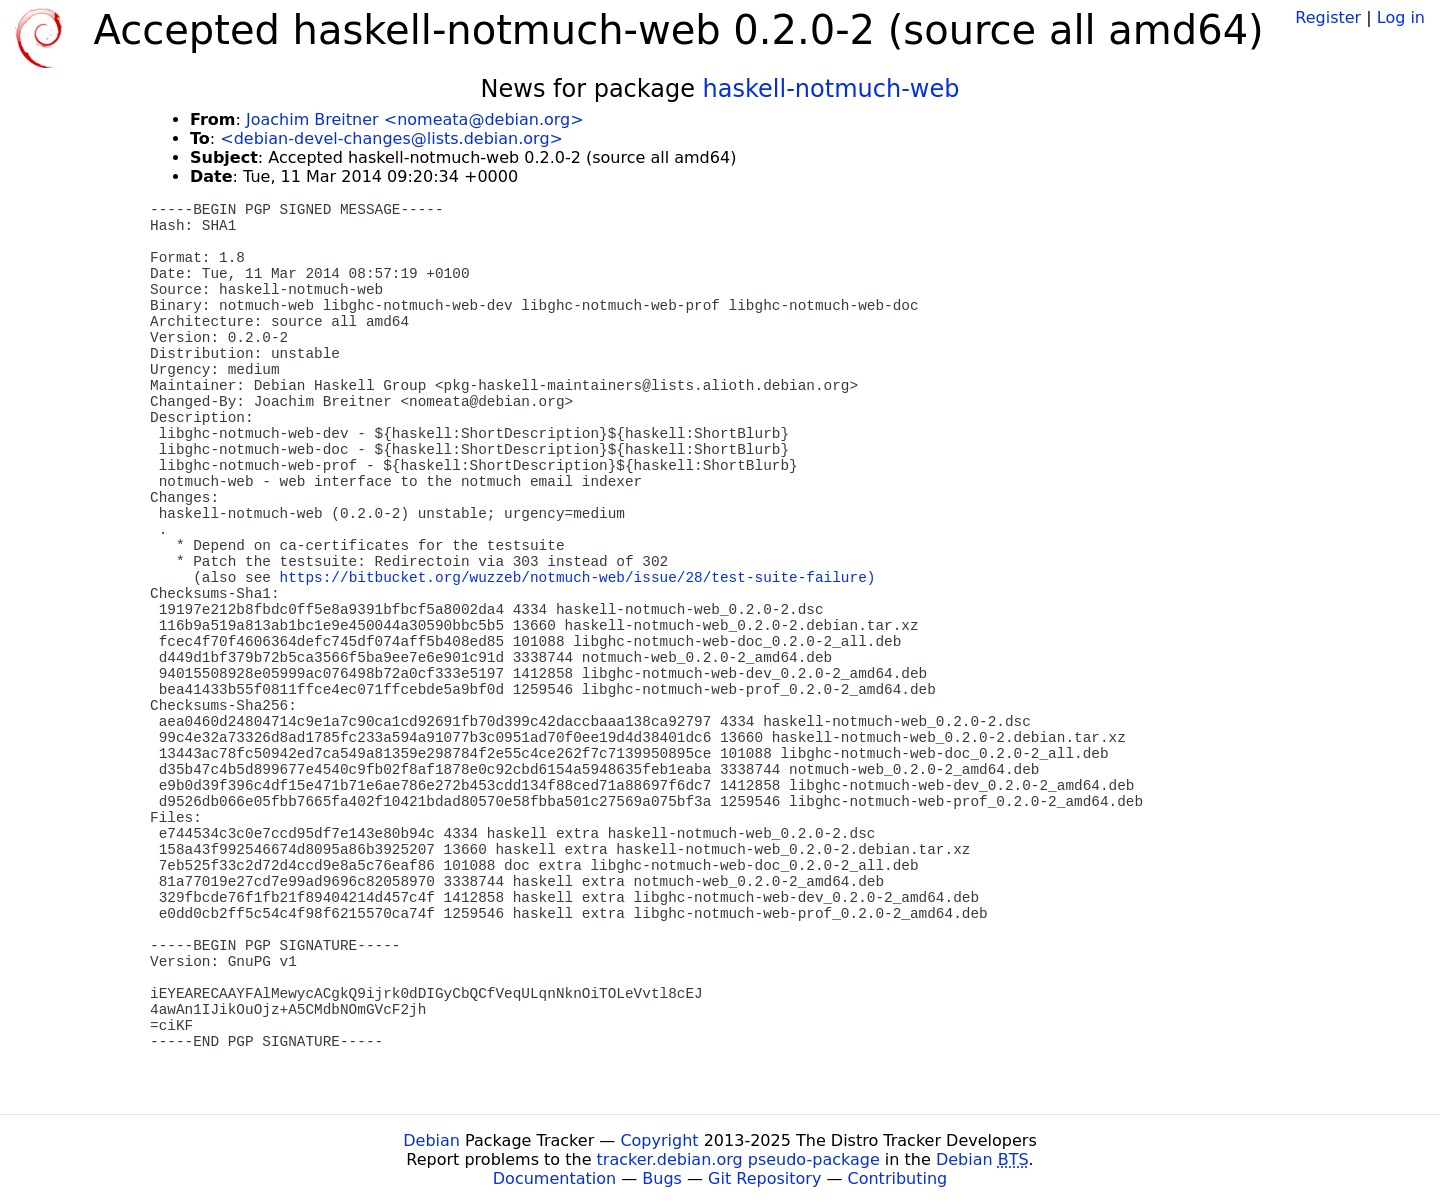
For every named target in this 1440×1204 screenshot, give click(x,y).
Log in (1401, 17)
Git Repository (764, 1178)
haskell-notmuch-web (831, 89)
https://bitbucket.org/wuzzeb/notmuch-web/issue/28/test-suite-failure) (578, 578)
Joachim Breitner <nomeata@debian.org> (415, 119)
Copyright (659, 1140)
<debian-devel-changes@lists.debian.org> (391, 138)
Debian (431, 1140)
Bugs (662, 1178)
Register (1328, 17)
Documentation (554, 1178)
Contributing (898, 1178)
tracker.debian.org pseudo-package (738, 1159)
